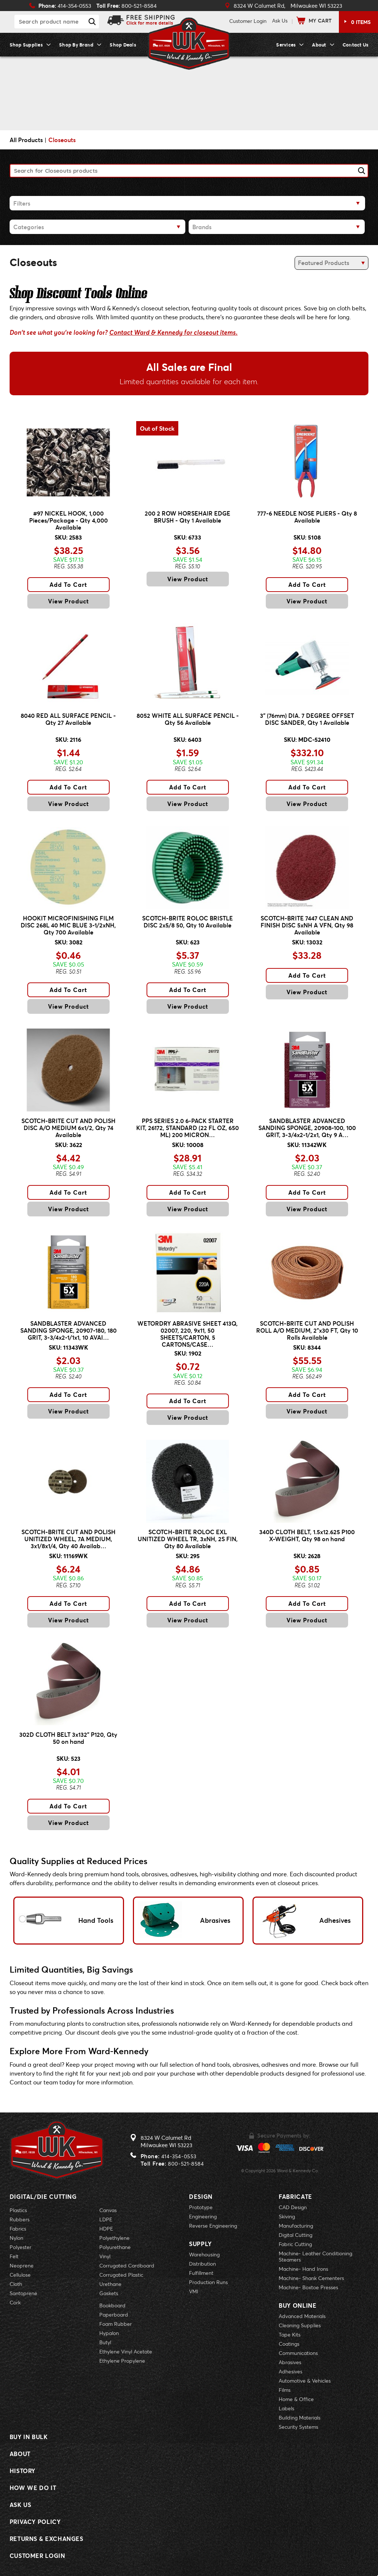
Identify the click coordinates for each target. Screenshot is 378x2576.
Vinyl (104, 2256)
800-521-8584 (186, 2163)
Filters (21, 203)
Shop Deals (123, 44)
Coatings (289, 2343)
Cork (15, 2302)
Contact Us (356, 44)
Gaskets (108, 2293)
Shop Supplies (26, 44)
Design (201, 2196)
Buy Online (297, 2305)
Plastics (18, 2210)
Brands (202, 227)
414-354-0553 (178, 2156)
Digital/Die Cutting (43, 2196)
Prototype (201, 2207)
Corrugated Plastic (121, 2274)
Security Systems (298, 2426)
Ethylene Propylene (122, 2360)
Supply (200, 2244)
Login (248, 20)
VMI (193, 2291)
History (22, 2471)
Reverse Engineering (213, 2225)
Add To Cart (68, 584)
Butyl (105, 2342)
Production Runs (208, 2282)
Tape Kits (289, 2334)
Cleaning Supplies (300, 2325)
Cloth (16, 2283)
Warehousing (204, 2254)
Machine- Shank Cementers (311, 2277)
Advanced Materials (302, 2316)
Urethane (110, 2283)
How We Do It (33, 2487)
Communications (298, 2352)
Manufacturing (296, 2225)
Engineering (203, 2216)
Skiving (287, 2216)
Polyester (20, 2246)
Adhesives (290, 2371)
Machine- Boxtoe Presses (308, 2287)
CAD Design (293, 2207)
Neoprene (22, 2265)
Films (285, 2389)
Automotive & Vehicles (305, 2380)
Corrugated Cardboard (126, 2265)
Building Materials (299, 2417)
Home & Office (296, 2399)
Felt (14, 2256)
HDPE (106, 2228)
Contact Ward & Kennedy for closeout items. (173, 332)
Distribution (202, 2263)
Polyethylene (114, 2237)
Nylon (16, 2237)
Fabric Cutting (295, 2244)
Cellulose (20, 2274)
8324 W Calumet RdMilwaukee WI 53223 (166, 2141)
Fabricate (295, 2196)
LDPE (105, 2219)
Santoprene (23, 2293)
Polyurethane (115, 2246)
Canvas (108, 2210)
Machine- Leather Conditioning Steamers (315, 2256)
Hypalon (109, 2332)
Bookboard (112, 2305)
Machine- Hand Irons (303, 2268)
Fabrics (18, 2228)
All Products (26, 140)
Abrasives (290, 2362)
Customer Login (37, 2555)
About (319, 44)
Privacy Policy (35, 2521)
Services (286, 44)
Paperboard (113, 2314)
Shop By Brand (76, 44)
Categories (28, 227)
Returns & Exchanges (46, 2538)
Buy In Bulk (29, 2437)
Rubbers (20, 2219)
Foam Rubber (115, 2323)
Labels (286, 2408)
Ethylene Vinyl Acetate (125, 2351)
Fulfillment (201, 2272)
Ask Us (280, 20)
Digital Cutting (295, 2234)
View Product (68, 601)
